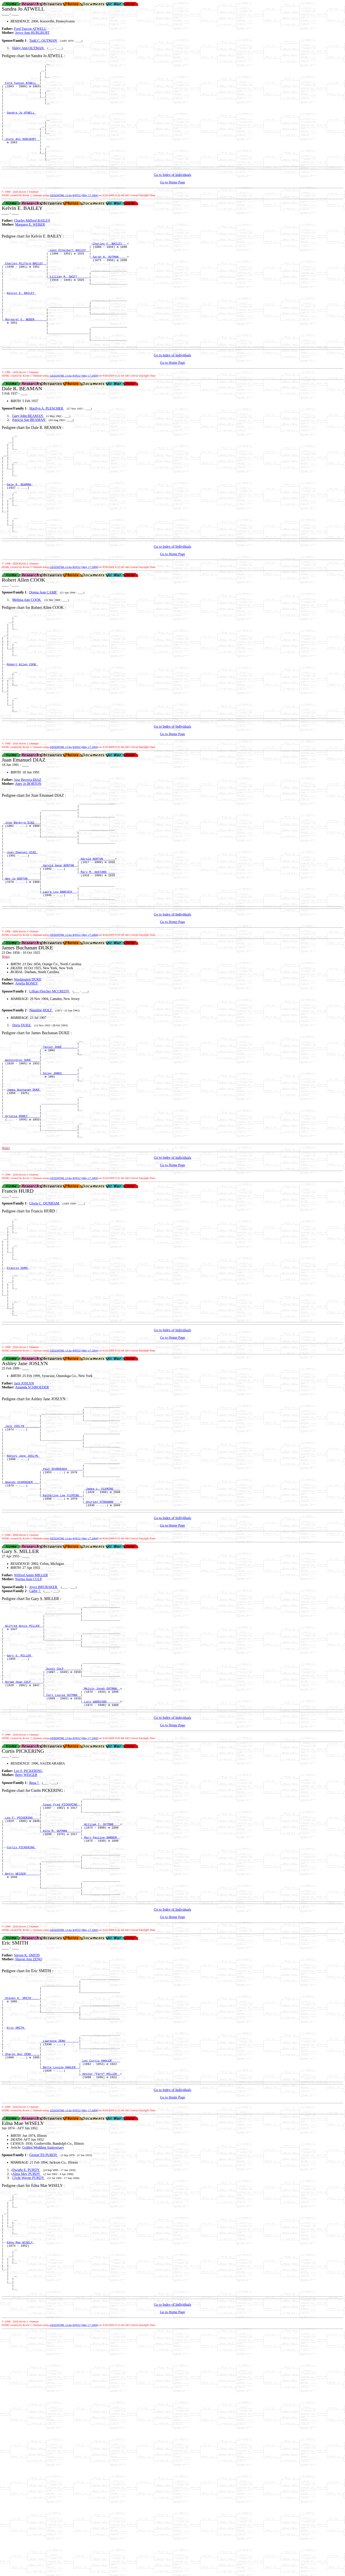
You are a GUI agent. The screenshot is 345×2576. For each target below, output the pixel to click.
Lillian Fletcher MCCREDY (49, 1093)
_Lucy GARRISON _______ (101, 1885)
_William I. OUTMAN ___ (101, 2014)
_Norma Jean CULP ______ (23, 1861)
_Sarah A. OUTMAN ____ (109, 280)
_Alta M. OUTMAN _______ (61, 2022)
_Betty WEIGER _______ (22, 2073)
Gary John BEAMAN (28, 457)
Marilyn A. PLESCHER (46, 449)
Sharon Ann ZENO (28, 2163)
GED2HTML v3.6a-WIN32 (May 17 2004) (74, 215)
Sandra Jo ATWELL (21, 123)
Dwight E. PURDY (26, 2394)
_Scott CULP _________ (63, 1845)
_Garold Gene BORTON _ (59, 960)
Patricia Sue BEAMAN (29, 461)
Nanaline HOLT (41, 1112)
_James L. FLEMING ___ (102, 1649)
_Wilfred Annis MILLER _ (23, 1794)
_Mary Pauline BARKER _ (101, 2030)
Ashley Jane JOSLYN (23, 1609)
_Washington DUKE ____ (22, 1167)
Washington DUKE (27, 1081)
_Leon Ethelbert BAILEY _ (68, 272)
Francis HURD (18, 1401)
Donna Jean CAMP (43, 653)
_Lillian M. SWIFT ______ (68, 304)
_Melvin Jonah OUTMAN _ (101, 1869)
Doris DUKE (22, 1127)
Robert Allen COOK (22, 736)
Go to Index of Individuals (172, 195)
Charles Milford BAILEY (32, 241)
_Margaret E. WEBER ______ (25, 355)
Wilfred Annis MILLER (31, 1738)
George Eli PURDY (43, 2380)
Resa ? (34, 1966)
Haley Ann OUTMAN (28, 48)
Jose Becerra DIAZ (27, 861)
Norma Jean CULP (28, 1742)
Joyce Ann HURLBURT (32, 32)
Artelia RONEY (26, 1085)
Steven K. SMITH (27, 2159)
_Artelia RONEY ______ (22, 1234)
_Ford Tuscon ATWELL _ (22, 87)
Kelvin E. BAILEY (21, 324)
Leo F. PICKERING (28, 1955)
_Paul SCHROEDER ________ (61, 1625)
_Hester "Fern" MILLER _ (100, 2298)
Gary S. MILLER (20, 1829)
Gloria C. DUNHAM (44, 1326)
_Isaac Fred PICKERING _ (61, 1990)
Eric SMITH (16, 2242)
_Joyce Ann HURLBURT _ (22, 155)
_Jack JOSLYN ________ (22, 1574)
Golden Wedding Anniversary (43, 2372)
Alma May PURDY (26, 2398)
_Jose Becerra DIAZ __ (22, 909)
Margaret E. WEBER (30, 245)
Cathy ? (35, 1754)
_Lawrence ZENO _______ (60, 2258)
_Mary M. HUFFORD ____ (97, 968)
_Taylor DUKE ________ (59, 1151)
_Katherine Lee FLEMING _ (61, 1657)
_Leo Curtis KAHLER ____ (100, 2282)
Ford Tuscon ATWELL (30, 29)
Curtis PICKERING (21, 2042)
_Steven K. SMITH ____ (22, 2207)
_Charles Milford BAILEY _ (25, 288)
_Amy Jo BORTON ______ (22, 976)
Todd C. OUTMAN (43, 40)
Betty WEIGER (26, 1959)
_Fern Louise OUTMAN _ (63, 1877)
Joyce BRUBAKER (43, 1750)
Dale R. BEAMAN (20, 536)
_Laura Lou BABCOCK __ (59, 992)
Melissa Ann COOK (27, 661)
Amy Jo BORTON (28, 865)
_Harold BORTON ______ (97, 952)
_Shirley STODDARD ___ (102, 1665)
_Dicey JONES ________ (59, 1183)
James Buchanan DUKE (24, 1202)
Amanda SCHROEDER (32, 1530)
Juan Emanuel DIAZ (22, 944)
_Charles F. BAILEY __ (109, 265)
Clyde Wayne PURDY (28, 2402)
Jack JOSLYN (24, 1526)
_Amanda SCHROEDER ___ (22, 1641)
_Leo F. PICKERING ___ (22, 2006)
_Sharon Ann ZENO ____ (22, 2274)
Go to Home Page (172, 203)
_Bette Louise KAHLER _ (60, 2290)
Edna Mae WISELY (20, 2478)
